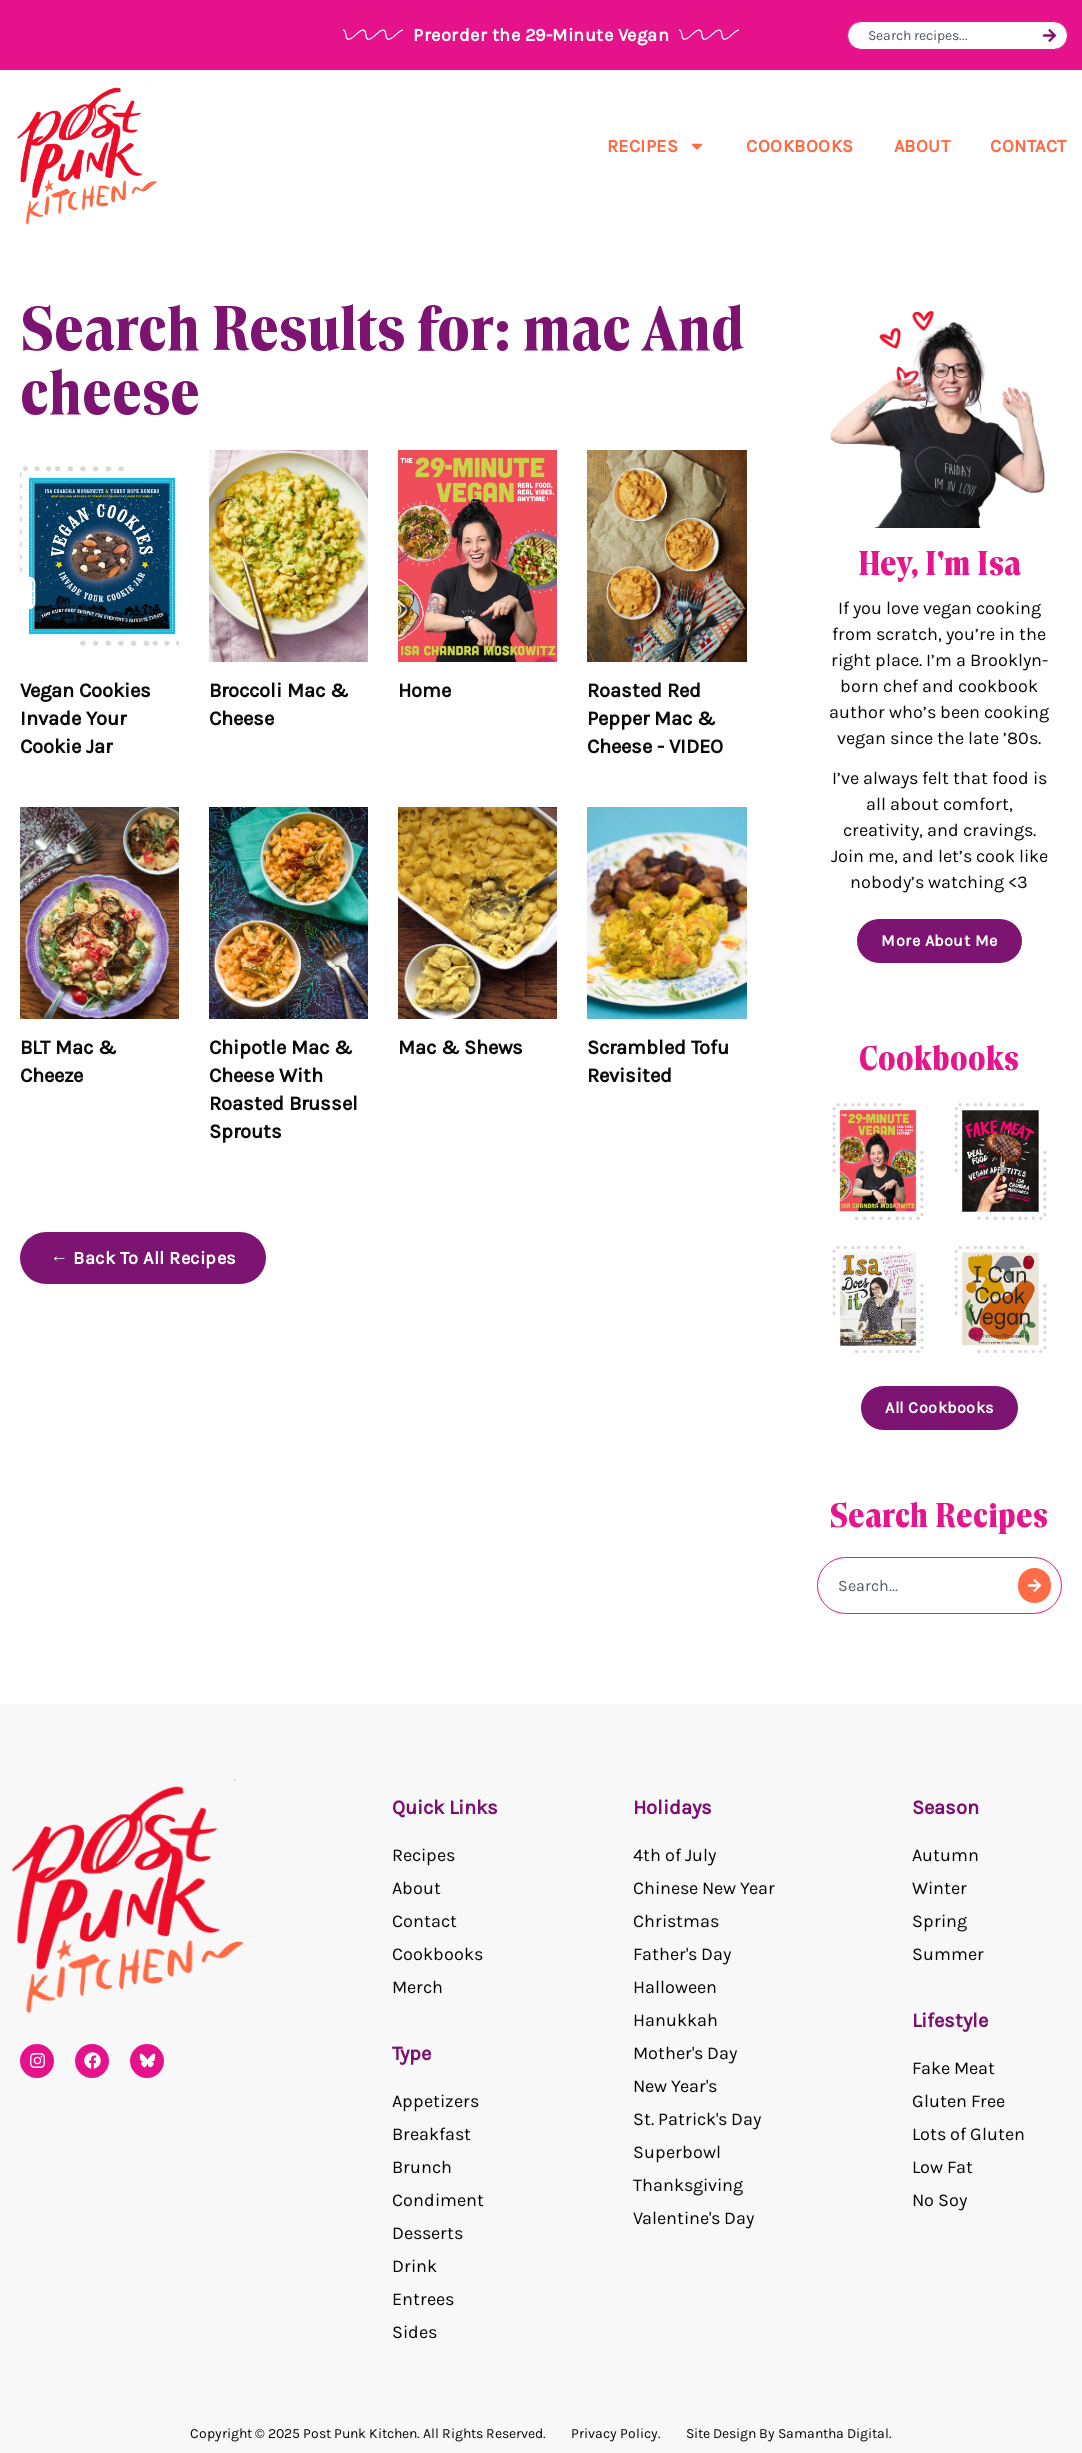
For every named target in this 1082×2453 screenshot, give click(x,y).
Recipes (657, 146)
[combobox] (952, 35)
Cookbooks (800, 146)
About (922, 146)
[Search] (1049, 35)
